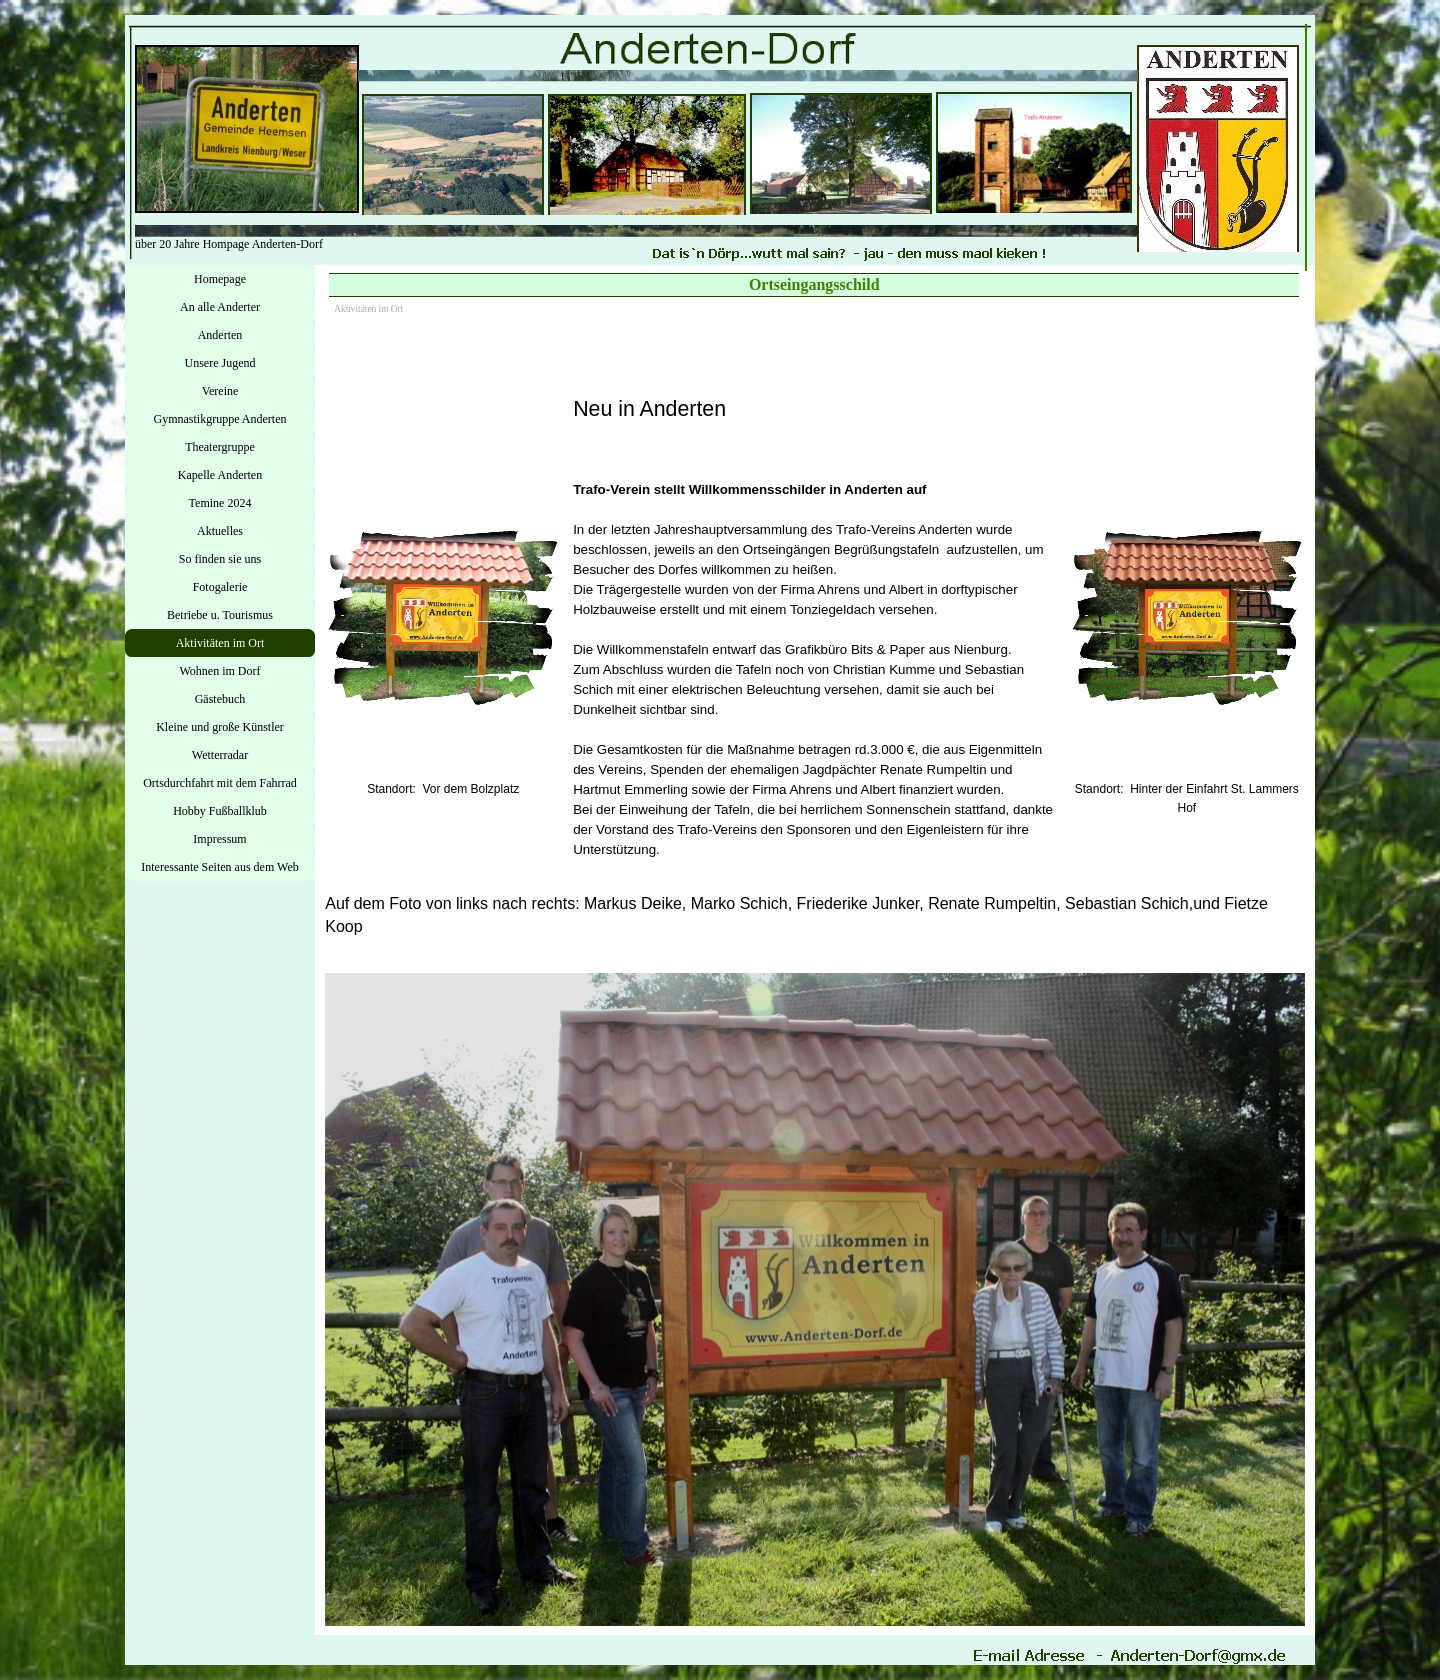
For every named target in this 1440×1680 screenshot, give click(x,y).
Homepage (220, 279)
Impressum (219, 839)
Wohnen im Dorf (219, 671)
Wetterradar (220, 755)
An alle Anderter (220, 307)
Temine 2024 (220, 503)
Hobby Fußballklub (220, 811)
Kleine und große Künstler (220, 727)
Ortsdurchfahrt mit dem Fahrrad (220, 783)
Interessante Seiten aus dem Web (219, 867)
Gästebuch (220, 699)
